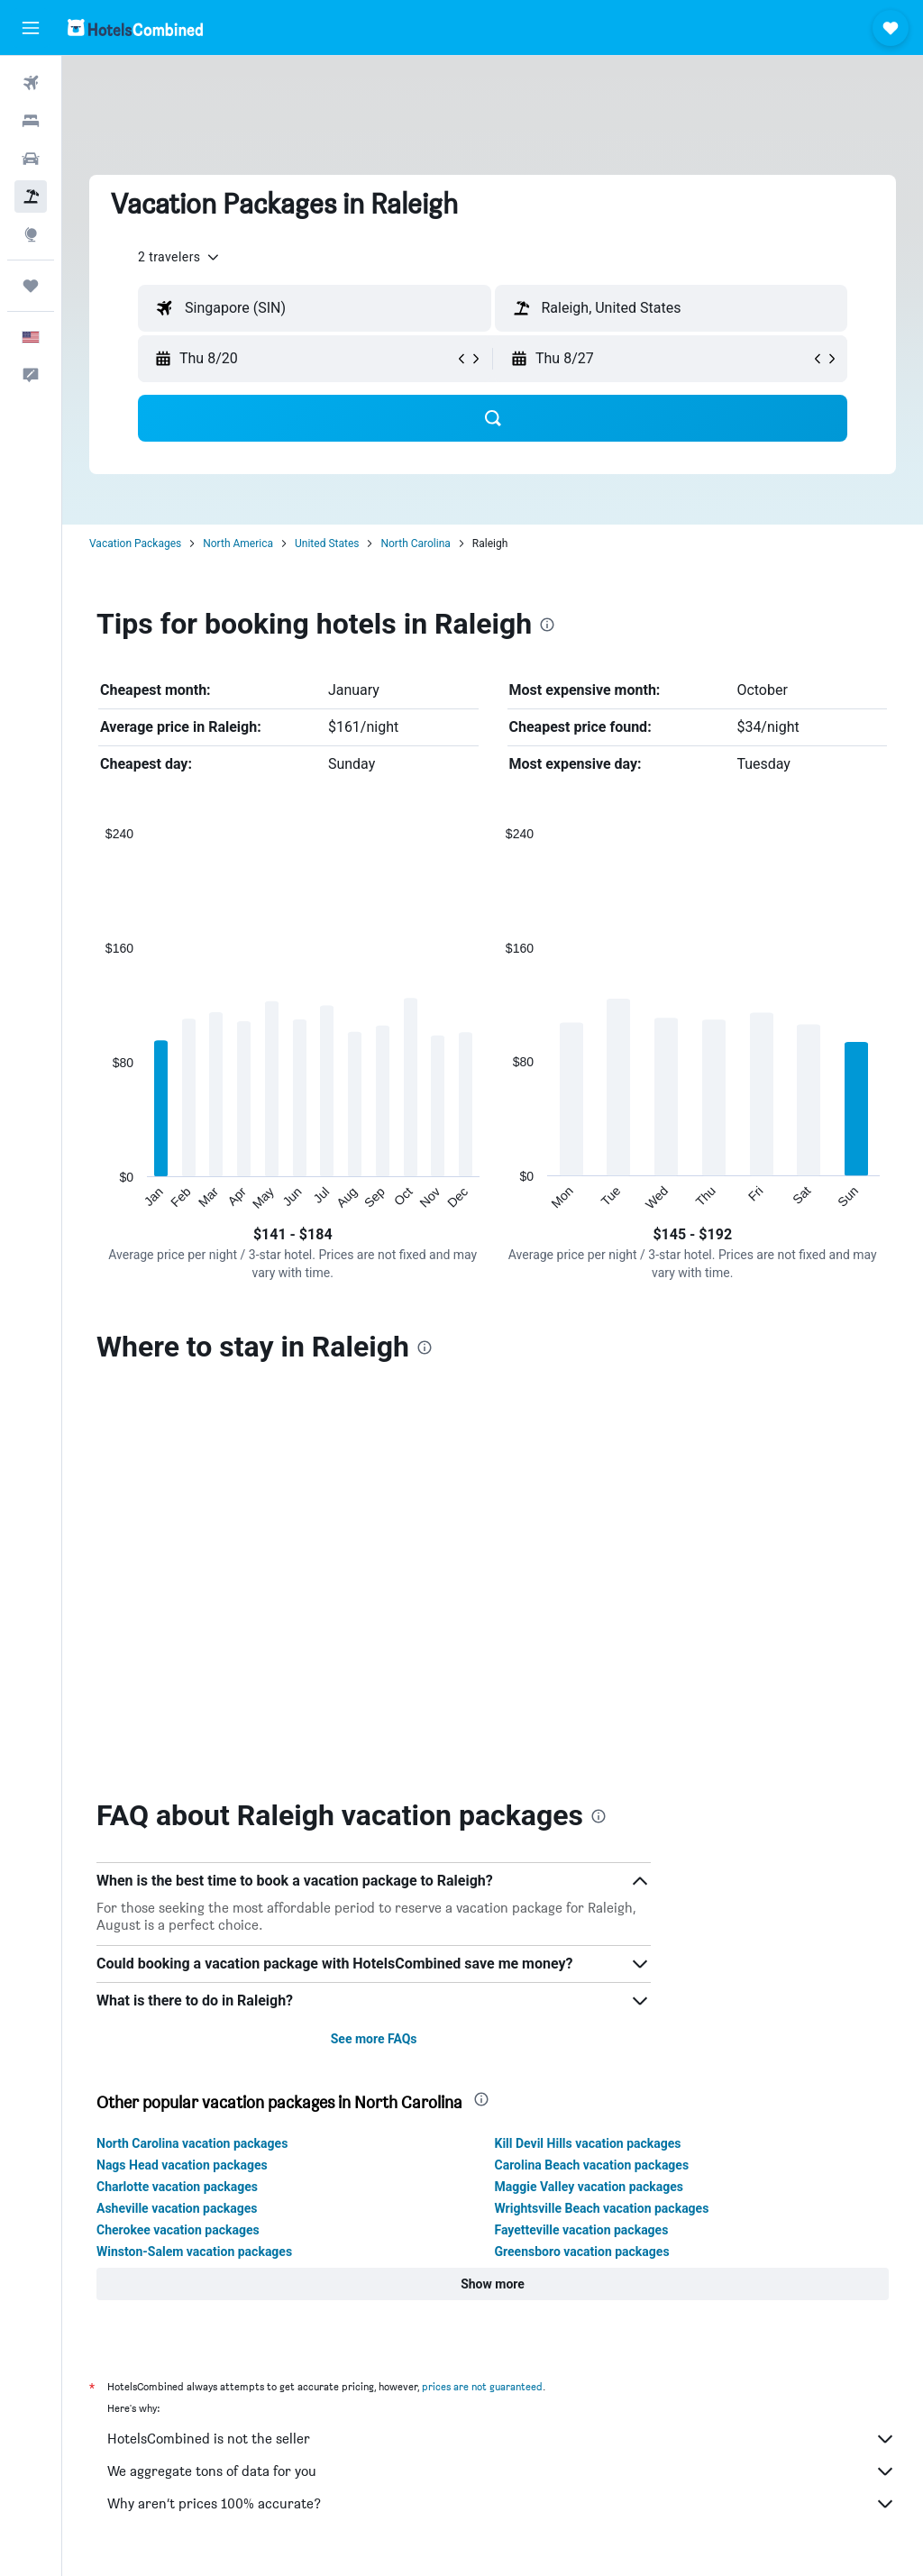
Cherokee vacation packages (178, 2230)
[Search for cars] (30, 159)
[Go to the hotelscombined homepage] (135, 27)
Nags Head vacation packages (182, 2165)
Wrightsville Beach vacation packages (602, 2208)
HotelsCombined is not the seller (501, 2439)
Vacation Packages (135, 543)
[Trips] (30, 286)
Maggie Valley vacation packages (589, 2186)
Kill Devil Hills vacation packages (588, 2143)
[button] (30, 28)
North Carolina (415, 543)
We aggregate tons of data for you (501, 2471)
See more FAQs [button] (374, 2039)
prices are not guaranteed (482, 2386)
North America (238, 543)
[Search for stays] (30, 121)
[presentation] (547, 625)
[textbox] (314, 308)
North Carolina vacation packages (192, 2143)
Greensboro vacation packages (582, 2251)
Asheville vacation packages (176, 2208)
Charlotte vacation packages (177, 2186)
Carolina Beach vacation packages (592, 2165)
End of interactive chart (96, 1196)
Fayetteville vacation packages (582, 2230)
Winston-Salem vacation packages (194, 2251)
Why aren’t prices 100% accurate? (501, 2504)
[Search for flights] (30, 83)
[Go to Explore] (30, 234)
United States (327, 543)
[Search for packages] (30, 196)
